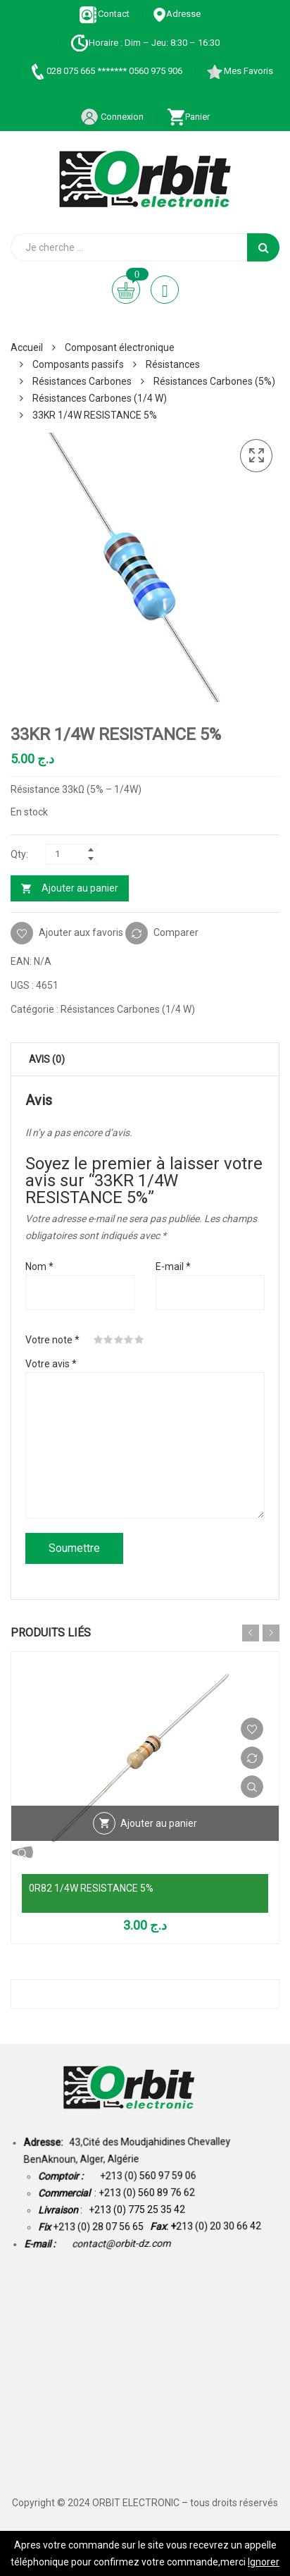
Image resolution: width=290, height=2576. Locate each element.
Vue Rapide (252, 1786)
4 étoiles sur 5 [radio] (129, 1339)
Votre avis (51, 1363)
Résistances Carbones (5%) (214, 381)
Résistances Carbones (82, 381)
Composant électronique (120, 347)
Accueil (27, 347)
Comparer (175, 932)
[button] (256, 456)
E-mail (173, 1266)
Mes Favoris (239, 71)
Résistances (173, 364)
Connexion (112, 116)
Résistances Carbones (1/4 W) (99, 398)
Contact (105, 13)
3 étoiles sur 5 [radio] (119, 1339)
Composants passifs (78, 364)
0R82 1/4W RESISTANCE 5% (91, 1888)
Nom (39, 1266)
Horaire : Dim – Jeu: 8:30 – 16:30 (145, 42)
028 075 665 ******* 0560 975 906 (105, 71)
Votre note (52, 1339)
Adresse (177, 13)
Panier (188, 116)
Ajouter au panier (80, 888)
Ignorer (263, 2562)
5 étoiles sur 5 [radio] (139, 1339)
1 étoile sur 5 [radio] (98, 1339)
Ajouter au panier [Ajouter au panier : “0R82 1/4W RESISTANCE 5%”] (158, 1823)
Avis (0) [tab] (47, 1059)
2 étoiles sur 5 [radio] (108, 1339)
